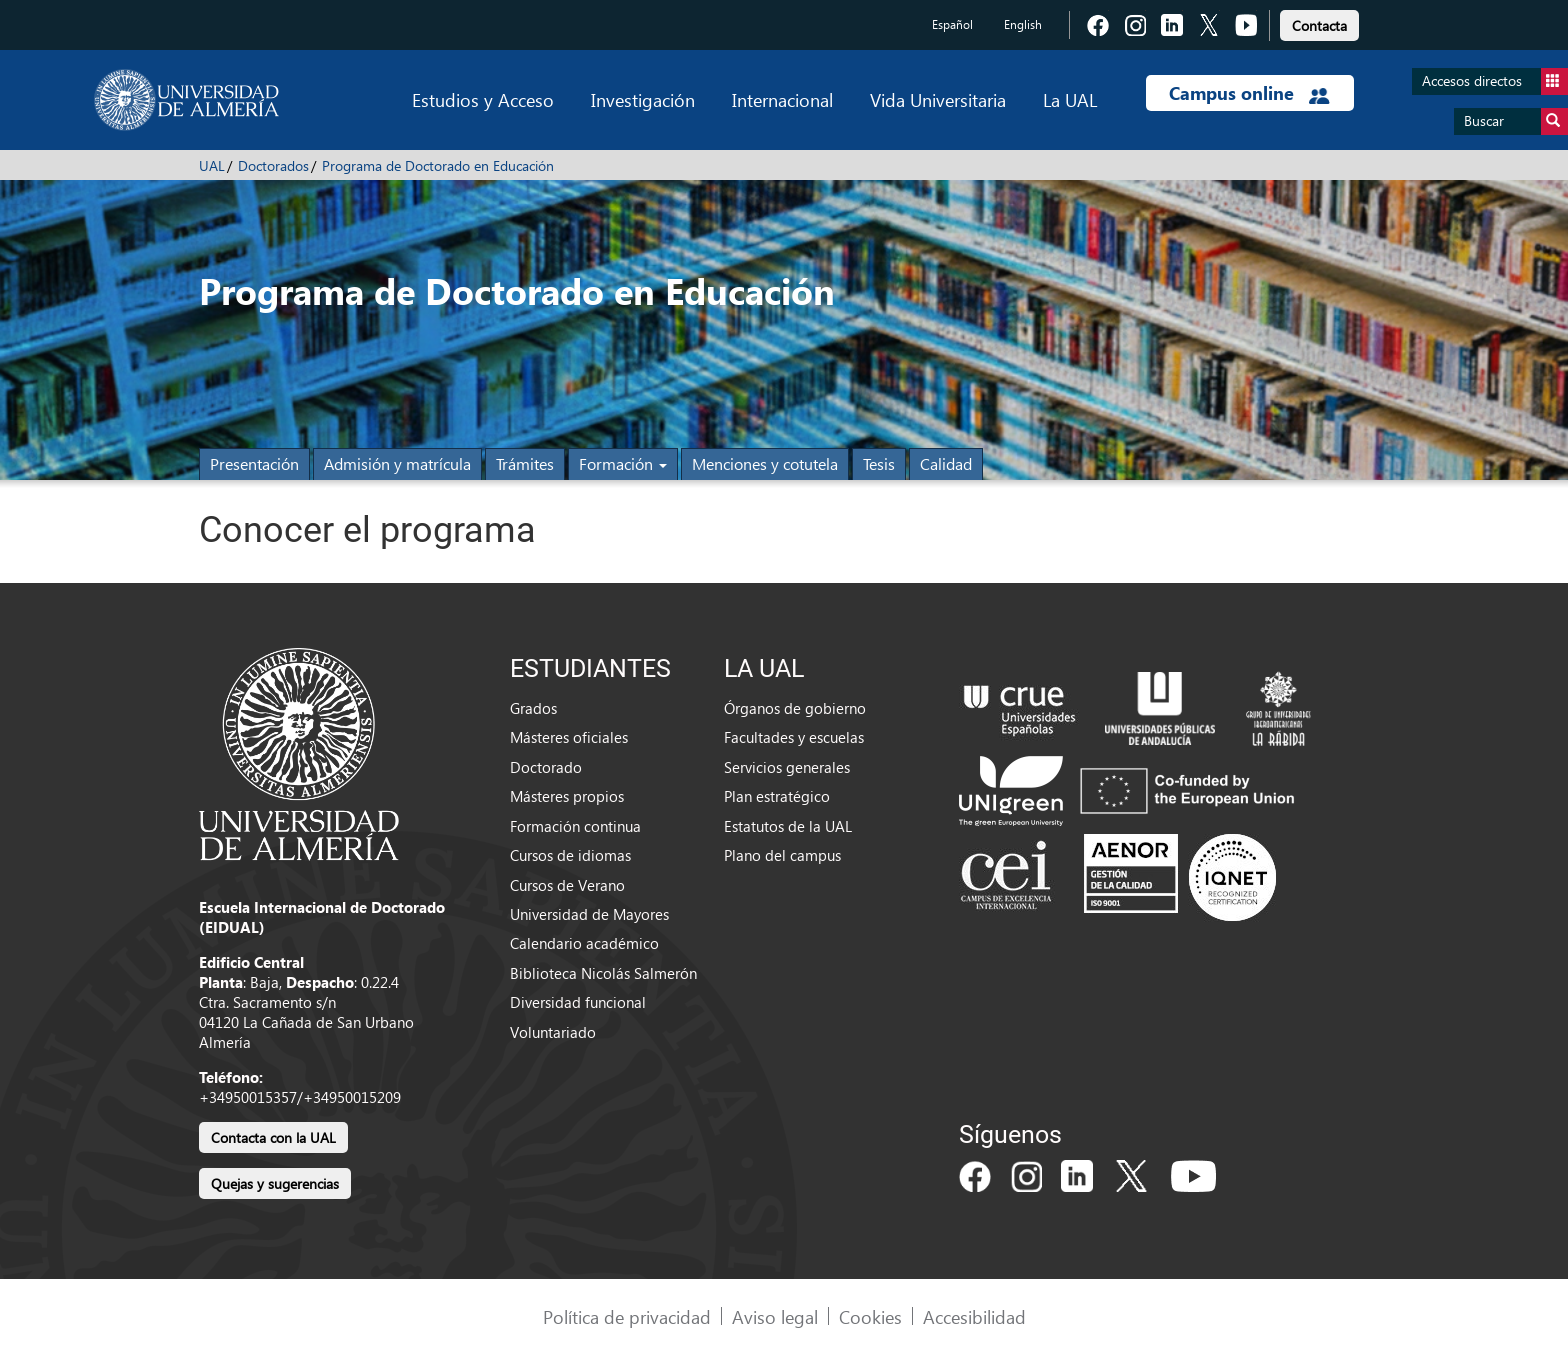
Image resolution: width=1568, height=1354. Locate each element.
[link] (1319, 22)
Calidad (946, 463)
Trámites (525, 463)
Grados (533, 708)
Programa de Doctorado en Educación (438, 165)
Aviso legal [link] (775, 1316)
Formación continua (575, 826)
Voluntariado (553, 1032)
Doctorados (273, 165)
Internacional (782, 99)
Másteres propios (567, 796)
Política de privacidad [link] (627, 1316)
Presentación (254, 463)
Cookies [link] (870, 1316)
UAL (212, 165)
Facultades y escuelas (794, 737)
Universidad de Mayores (589, 914)
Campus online (1249, 93)
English (1023, 24)
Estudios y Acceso (483, 99)
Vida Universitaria (938, 99)
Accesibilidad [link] (974, 1316)
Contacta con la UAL (273, 1137)
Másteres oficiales (569, 737)
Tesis (879, 463)
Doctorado (546, 767)
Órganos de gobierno (795, 708)
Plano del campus (782, 855)
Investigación (643, 99)
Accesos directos (1495, 81)
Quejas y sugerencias (275, 1183)
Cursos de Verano (567, 885)
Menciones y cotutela (765, 463)
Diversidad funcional (578, 1002)
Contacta (1319, 25)
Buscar (1516, 121)
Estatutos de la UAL (788, 826)
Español (952, 24)
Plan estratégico (777, 796)
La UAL (1070, 99)
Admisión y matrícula (397, 463)
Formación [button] (623, 463)
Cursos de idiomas (570, 855)
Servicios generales (787, 767)
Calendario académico (584, 943)
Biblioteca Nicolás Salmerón (603, 973)
